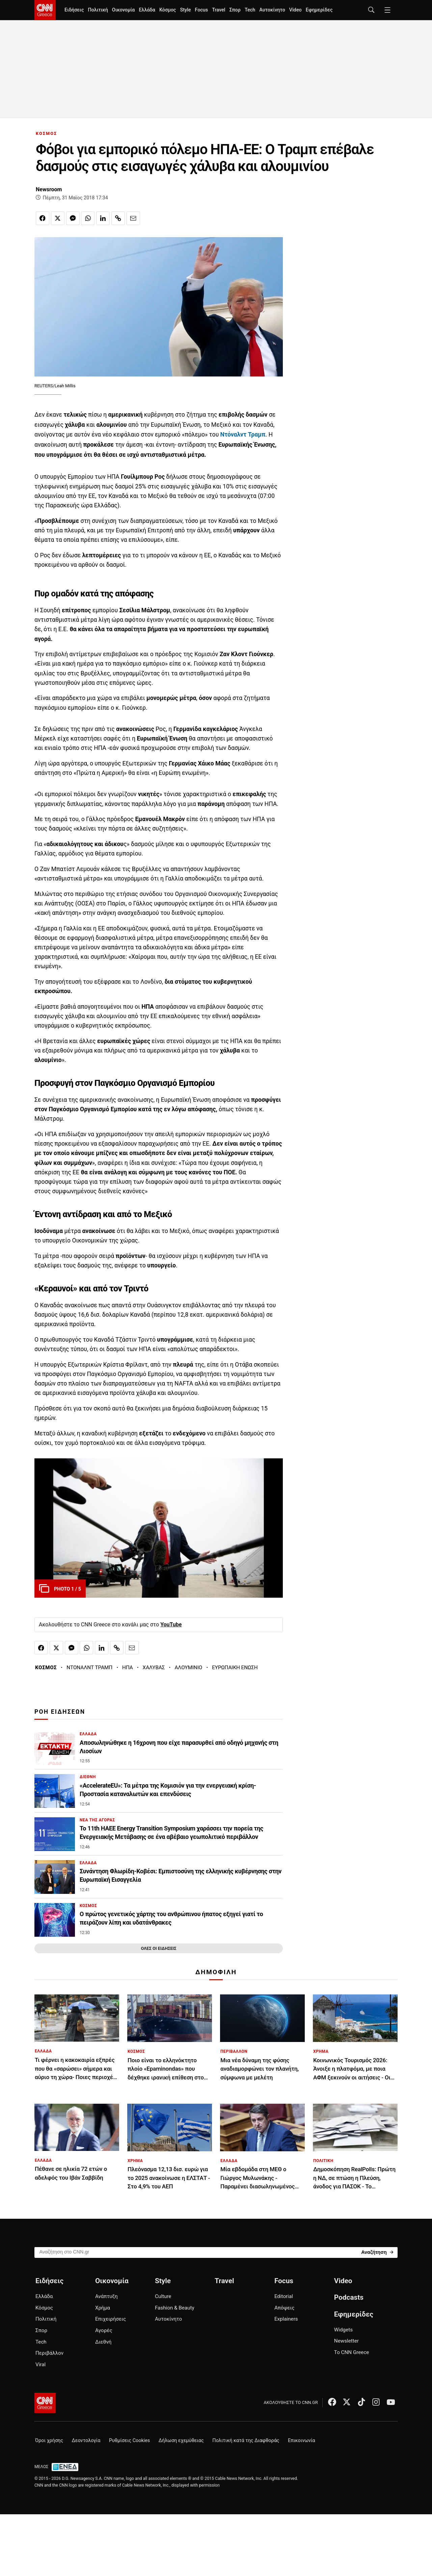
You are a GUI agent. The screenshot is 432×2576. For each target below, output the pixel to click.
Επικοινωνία (301, 2440)
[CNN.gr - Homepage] (45, 10)
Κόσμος (167, 10)
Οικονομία (123, 10)
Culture (163, 2296)
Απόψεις (284, 2308)
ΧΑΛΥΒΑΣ (154, 1667)
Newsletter (346, 2341)
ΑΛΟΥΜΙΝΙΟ (188, 1667)
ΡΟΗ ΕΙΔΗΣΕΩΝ (59, 1711)
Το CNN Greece (351, 2352)
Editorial (283, 2296)
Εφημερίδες (319, 10)
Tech (250, 10)
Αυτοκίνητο (272, 10)
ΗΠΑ (127, 1667)
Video (295, 10)
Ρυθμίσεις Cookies (129, 2440)
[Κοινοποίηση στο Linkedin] (103, 218)
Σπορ (234, 10)
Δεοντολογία (86, 2440)
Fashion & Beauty (174, 2308)
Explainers (286, 2319)
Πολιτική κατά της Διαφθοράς (245, 2440)
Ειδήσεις (74, 10)
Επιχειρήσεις (110, 2319)
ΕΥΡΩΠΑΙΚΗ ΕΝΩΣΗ (235, 1667)
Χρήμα (102, 2308)
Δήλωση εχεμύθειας (181, 2440)
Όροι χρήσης (49, 2440)
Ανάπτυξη (106, 2296)
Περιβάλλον (49, 2353)
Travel (218, 10)
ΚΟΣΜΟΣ (46, 133)
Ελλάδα (147, 10)
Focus (201, 10)
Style (185, 10)
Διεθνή (103, 2342)
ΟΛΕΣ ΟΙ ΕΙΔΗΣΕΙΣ (158, 1948)
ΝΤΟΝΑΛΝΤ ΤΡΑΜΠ (89, 1667)
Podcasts (348, 2297)
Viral (40, 2364)
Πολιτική (98, 10)
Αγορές (103, 2330)
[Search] (377, 2252)
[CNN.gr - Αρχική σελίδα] (45, 2403)
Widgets (343, 2330)
